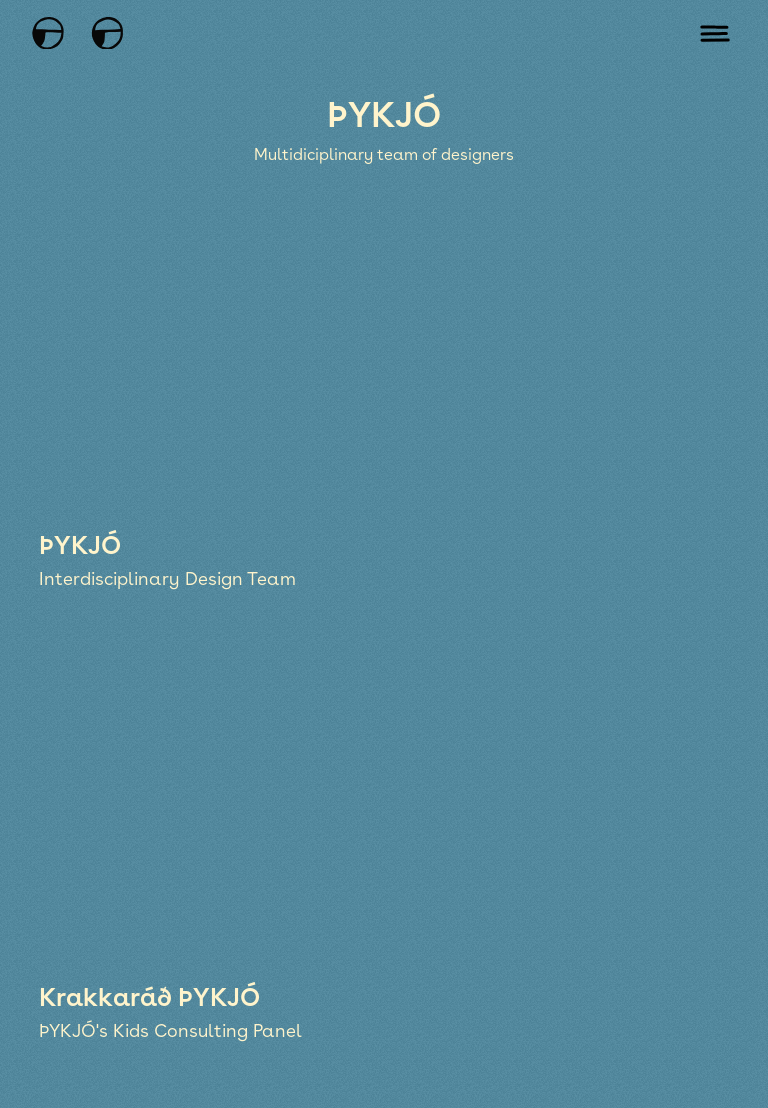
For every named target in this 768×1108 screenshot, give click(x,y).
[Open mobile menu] (715, 33)
